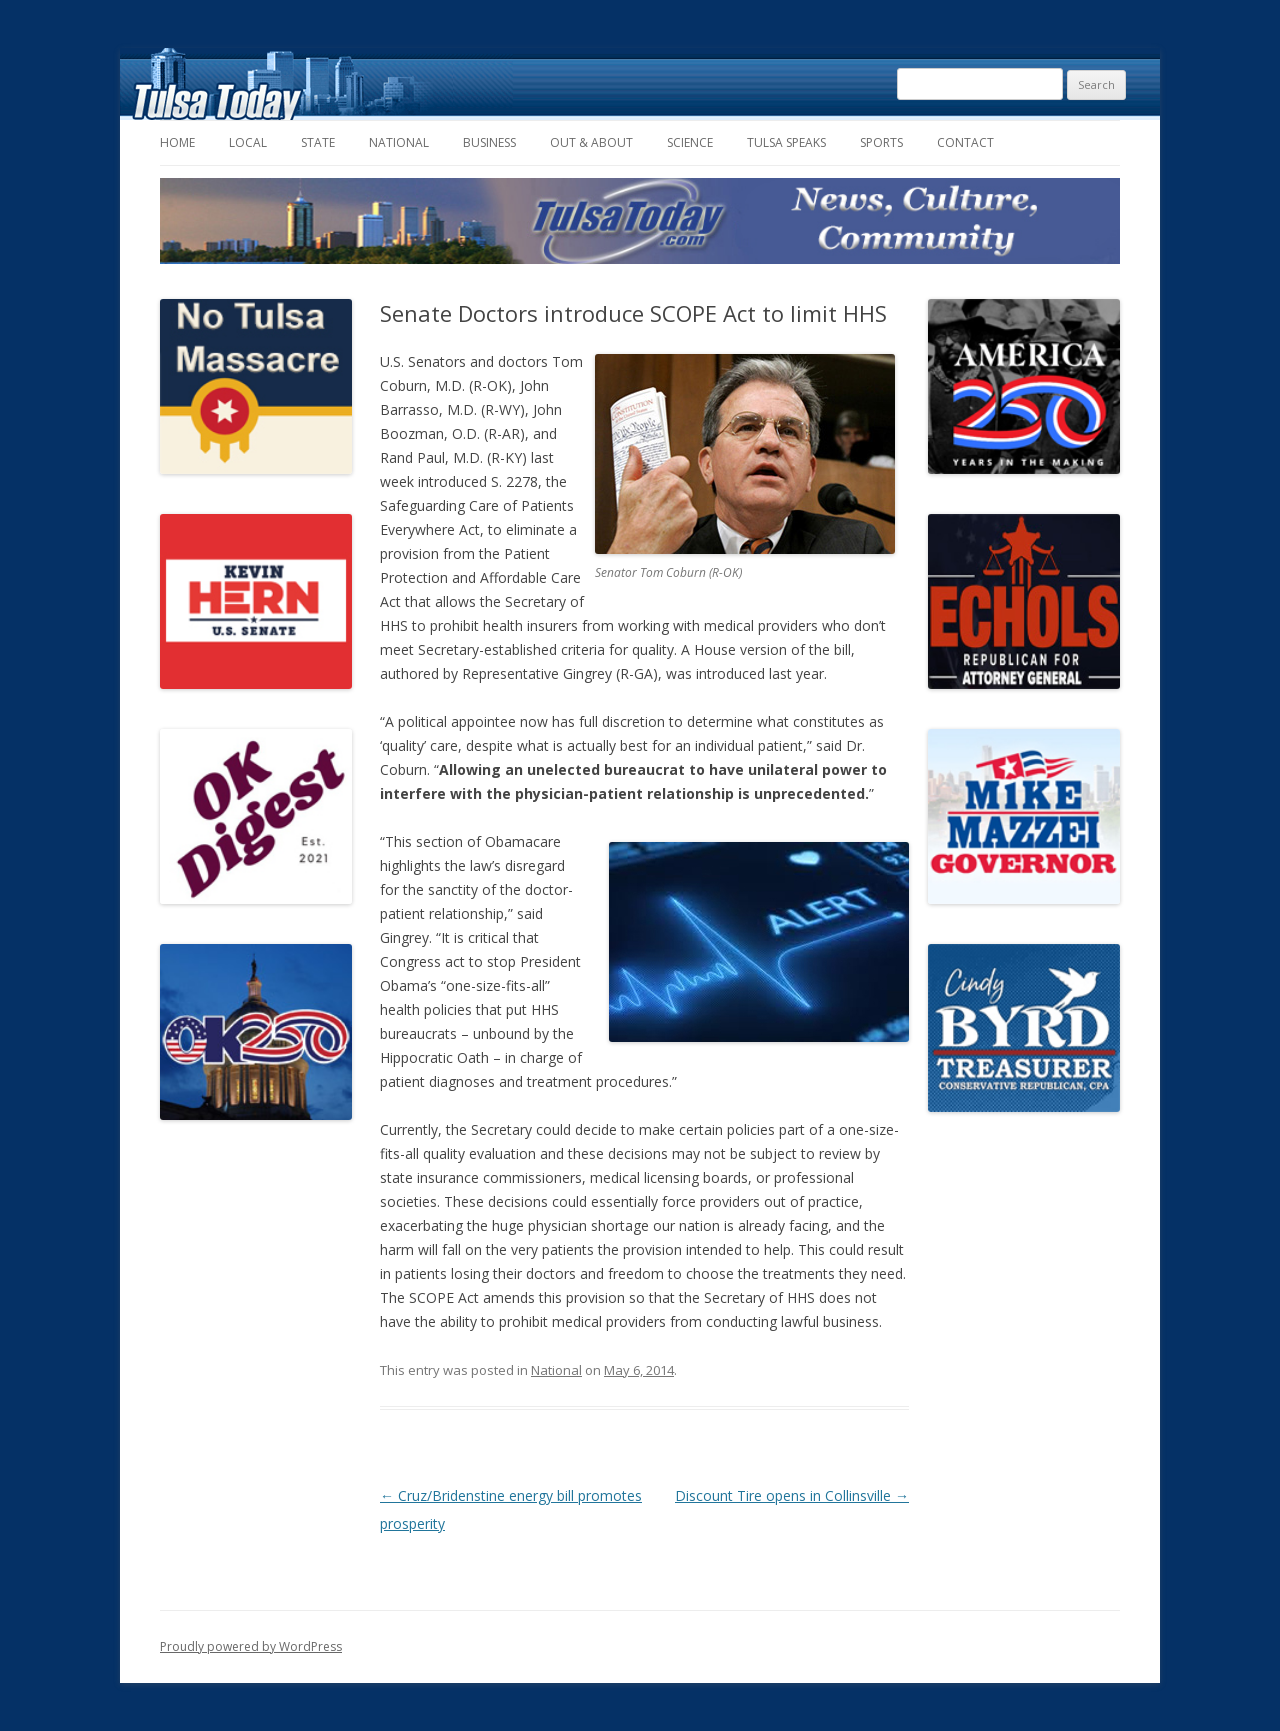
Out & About (591, 142)
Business (489, 142)
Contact (965, 142)
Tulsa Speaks (786, 142)
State (318, 142)
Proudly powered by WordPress (251, 1646)
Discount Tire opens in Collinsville (792, 1495)
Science (690, 142)
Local (248, 142)
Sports (881, 142)
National (399, 142)
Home (177, 142)
